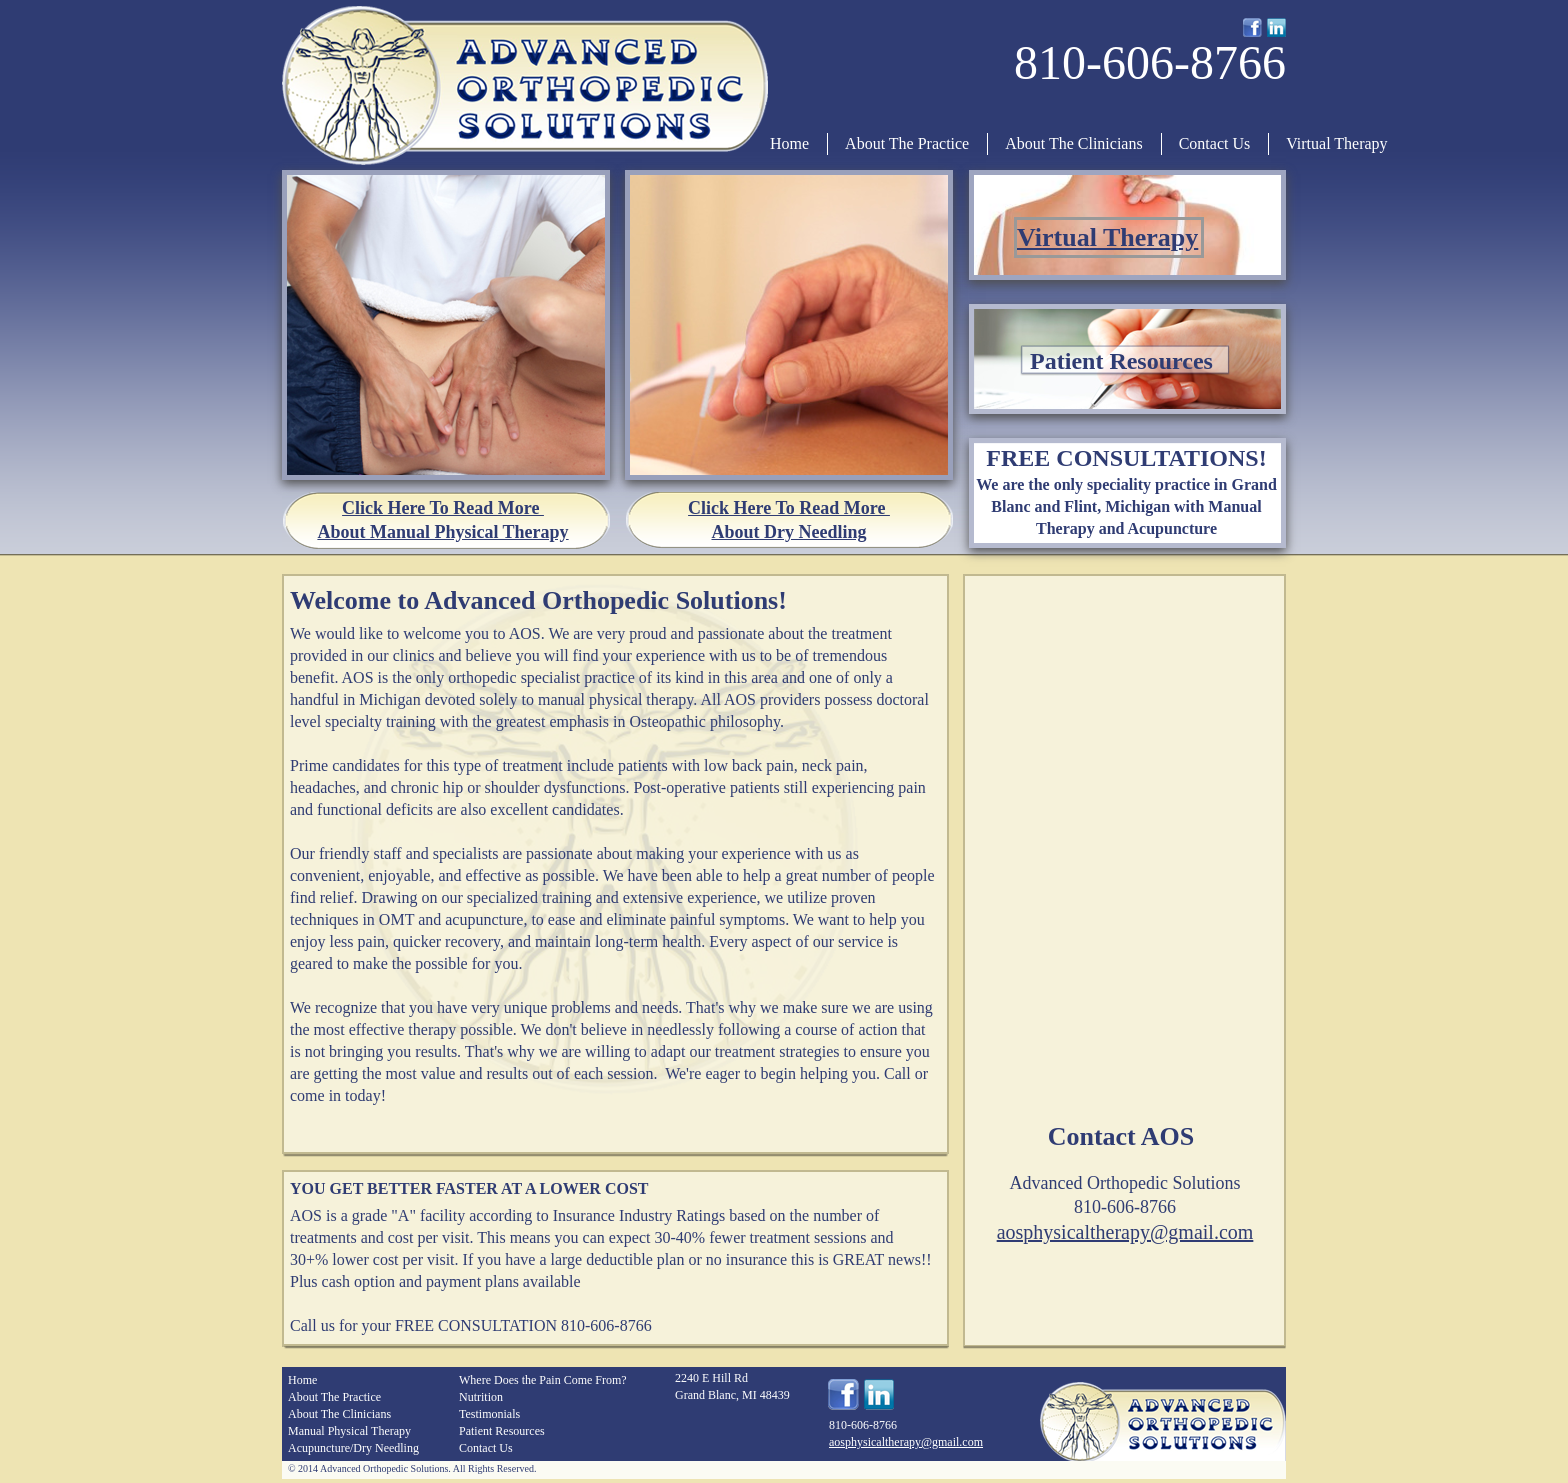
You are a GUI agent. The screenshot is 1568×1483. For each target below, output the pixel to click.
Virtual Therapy (1107, 237)
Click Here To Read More (443, 508)
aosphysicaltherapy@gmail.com (1125, 1232)
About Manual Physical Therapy (442, 532)
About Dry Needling (788, 532)
